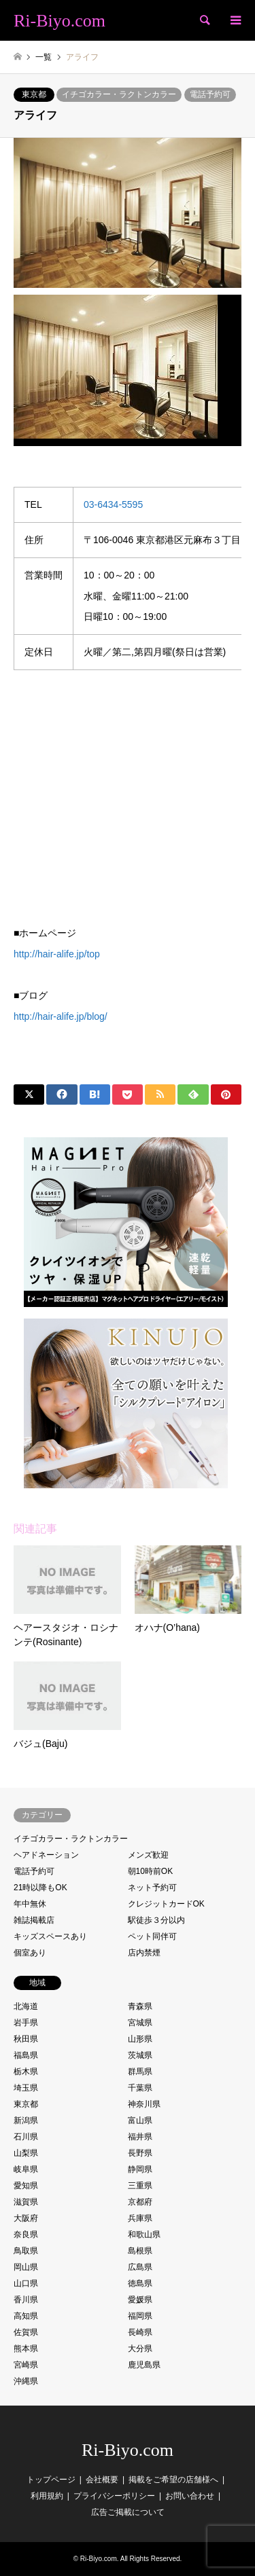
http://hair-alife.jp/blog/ (60, 1016)
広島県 (140, 2267)
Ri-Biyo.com (127, 2450)
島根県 (140, 2251)
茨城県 (140, 2055)
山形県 (140, 2039)
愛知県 (26, 2185)
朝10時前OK (150, 1871)
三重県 (140, 2185)
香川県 (26, 2299)
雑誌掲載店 (34, 1920)
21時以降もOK (40, 1887)
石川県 (26, 2136)
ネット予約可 (152, 1887)
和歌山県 (144, 2234)
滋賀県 (26, 2202)
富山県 (140, 2120)
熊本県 (26, 2348)
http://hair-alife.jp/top (57, 954)
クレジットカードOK (166, 1904)
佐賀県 (26, 2332)
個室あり (30, 1952)
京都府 (140, 2202)
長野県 (140, 2153)
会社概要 (102, 2479)
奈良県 (26, 2234)
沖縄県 (26, 2381)
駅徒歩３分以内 (156, 1920)
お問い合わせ (189, 2496)
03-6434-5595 (113, 504)
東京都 (34, 94)
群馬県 (140, 2071)
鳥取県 (26, 2251)
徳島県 (140, 2283)
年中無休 (30, 1904)
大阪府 (26, 2218)
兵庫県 (140, 2218)
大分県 (140, 2348)
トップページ (51, 2479)
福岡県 (140, 2316)
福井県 (140, 2136)
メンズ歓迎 (148, 1855)
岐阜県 (26, 2169)
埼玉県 (26, 2088)
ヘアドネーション (46, 1855)
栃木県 (26, 2071)
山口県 (26, 2283)
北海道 (26, 2006)
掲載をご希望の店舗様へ (173, 2479)
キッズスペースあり (50, 1936)
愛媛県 (140, 2299)
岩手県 (26, 2022)
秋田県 (26, 2039)
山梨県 (26, 2153)
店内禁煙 (144, 1952)
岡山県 (26, 2267)
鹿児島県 (144, 2365)
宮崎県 (26, 2365)
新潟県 (26, 2120)
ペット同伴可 (152, 1936)
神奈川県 (144, 2104)
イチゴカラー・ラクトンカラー (119, 94)
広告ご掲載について (128, 2512)
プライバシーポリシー (114, 2496)
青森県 (140, 2006)
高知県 (26, 2316)
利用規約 (47, 2496)
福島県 (26, 2055)
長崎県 (140, 2332)
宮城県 (140, 2022)
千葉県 (140, 2088)
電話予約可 (210, 94)
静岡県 (140, 2169)
